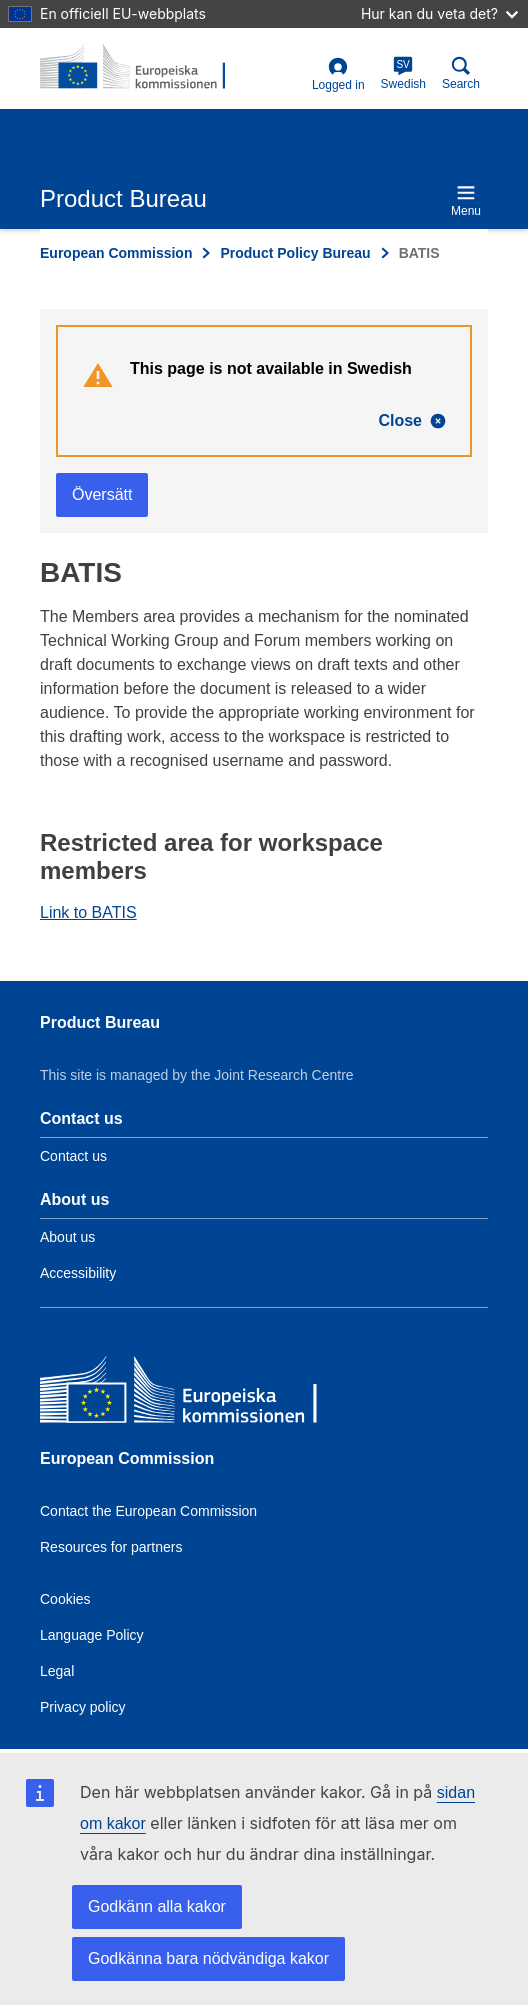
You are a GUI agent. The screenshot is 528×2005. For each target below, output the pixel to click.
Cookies (65, 1599)
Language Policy (92, 1635)
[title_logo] (137, 68)
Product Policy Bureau (295, 253)
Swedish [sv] (403, 73)
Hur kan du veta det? (439, 13)
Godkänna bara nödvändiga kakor (208, 1958)
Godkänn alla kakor (157, 1906)
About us (67, 1237)
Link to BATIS (88, 912)
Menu (466, 200)
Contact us (73, 1156)
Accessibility (78, 1273)
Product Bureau (100, 1022)
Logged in (338, 74)
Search (461, 73)
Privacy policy (83, 1707)
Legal (57, 1671)
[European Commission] (185, 1394)
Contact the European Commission (148, 1511)
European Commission (116, 253)
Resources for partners (111, 1547)
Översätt (102, 494)
